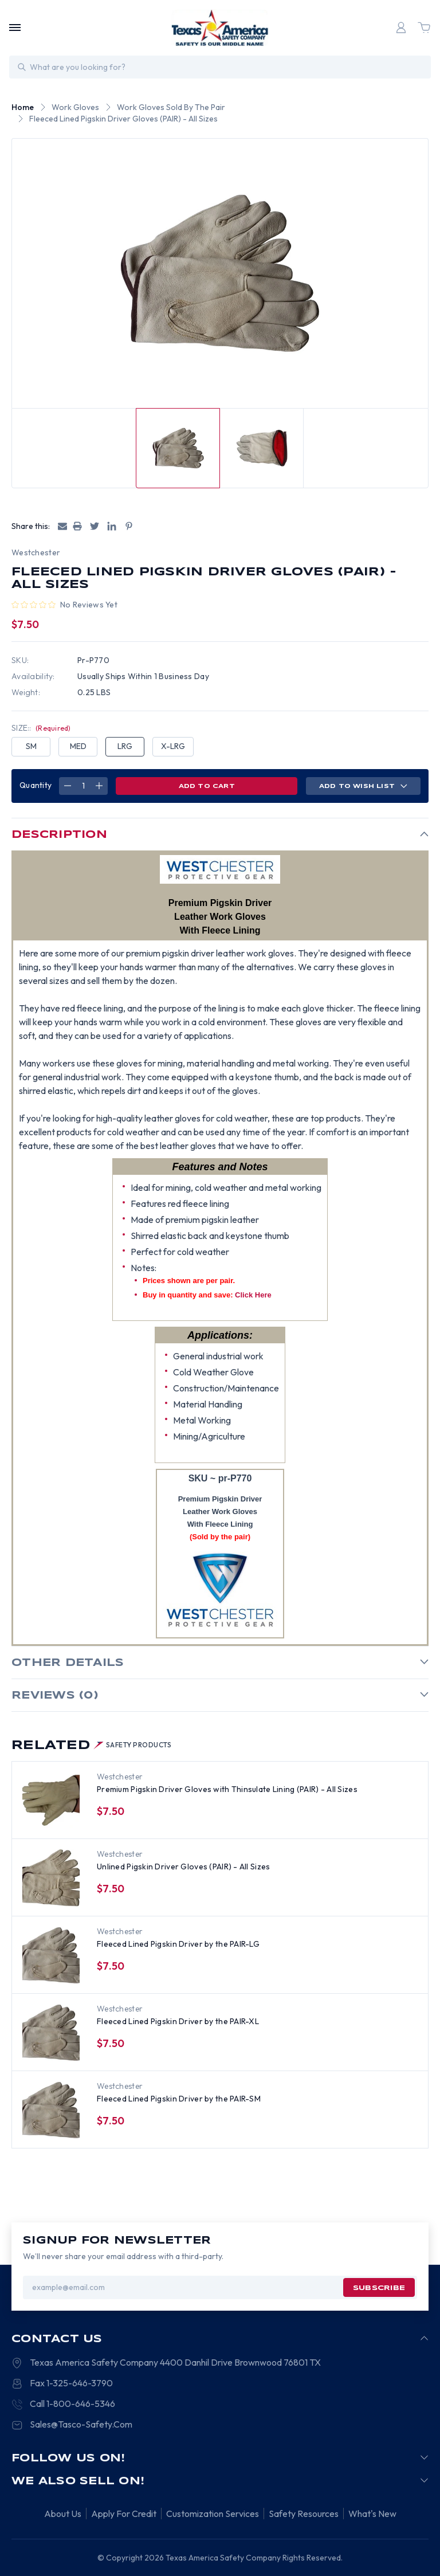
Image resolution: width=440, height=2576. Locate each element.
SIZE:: (41, 728)
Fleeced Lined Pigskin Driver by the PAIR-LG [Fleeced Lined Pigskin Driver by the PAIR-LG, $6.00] (178, 1944)
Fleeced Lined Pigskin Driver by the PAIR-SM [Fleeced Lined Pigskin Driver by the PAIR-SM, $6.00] (179, 2098)
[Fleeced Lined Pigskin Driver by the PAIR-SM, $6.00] (51, 2110)
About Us (62, 2513)
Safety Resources (304, 2513)
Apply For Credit (123, 2513)
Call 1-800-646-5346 (72, 2403)
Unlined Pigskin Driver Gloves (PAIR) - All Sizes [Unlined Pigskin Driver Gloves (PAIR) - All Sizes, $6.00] (183, 1866)
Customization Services (212, 2513)
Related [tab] (91, 1745)
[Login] (401, 27)
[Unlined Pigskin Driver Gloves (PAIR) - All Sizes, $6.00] (51, 1878)
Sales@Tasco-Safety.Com (81, 2424)
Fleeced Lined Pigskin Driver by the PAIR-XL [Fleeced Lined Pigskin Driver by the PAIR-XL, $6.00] (178, 2021)
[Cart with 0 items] (424, 27)
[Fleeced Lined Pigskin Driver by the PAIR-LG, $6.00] (51, 1955)
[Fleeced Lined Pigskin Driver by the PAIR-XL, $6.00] (51, 2032)
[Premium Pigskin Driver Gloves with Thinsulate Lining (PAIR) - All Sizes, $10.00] (51, 1800)
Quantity (35, 785)
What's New (372, 2513)
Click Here (253, 1295)
